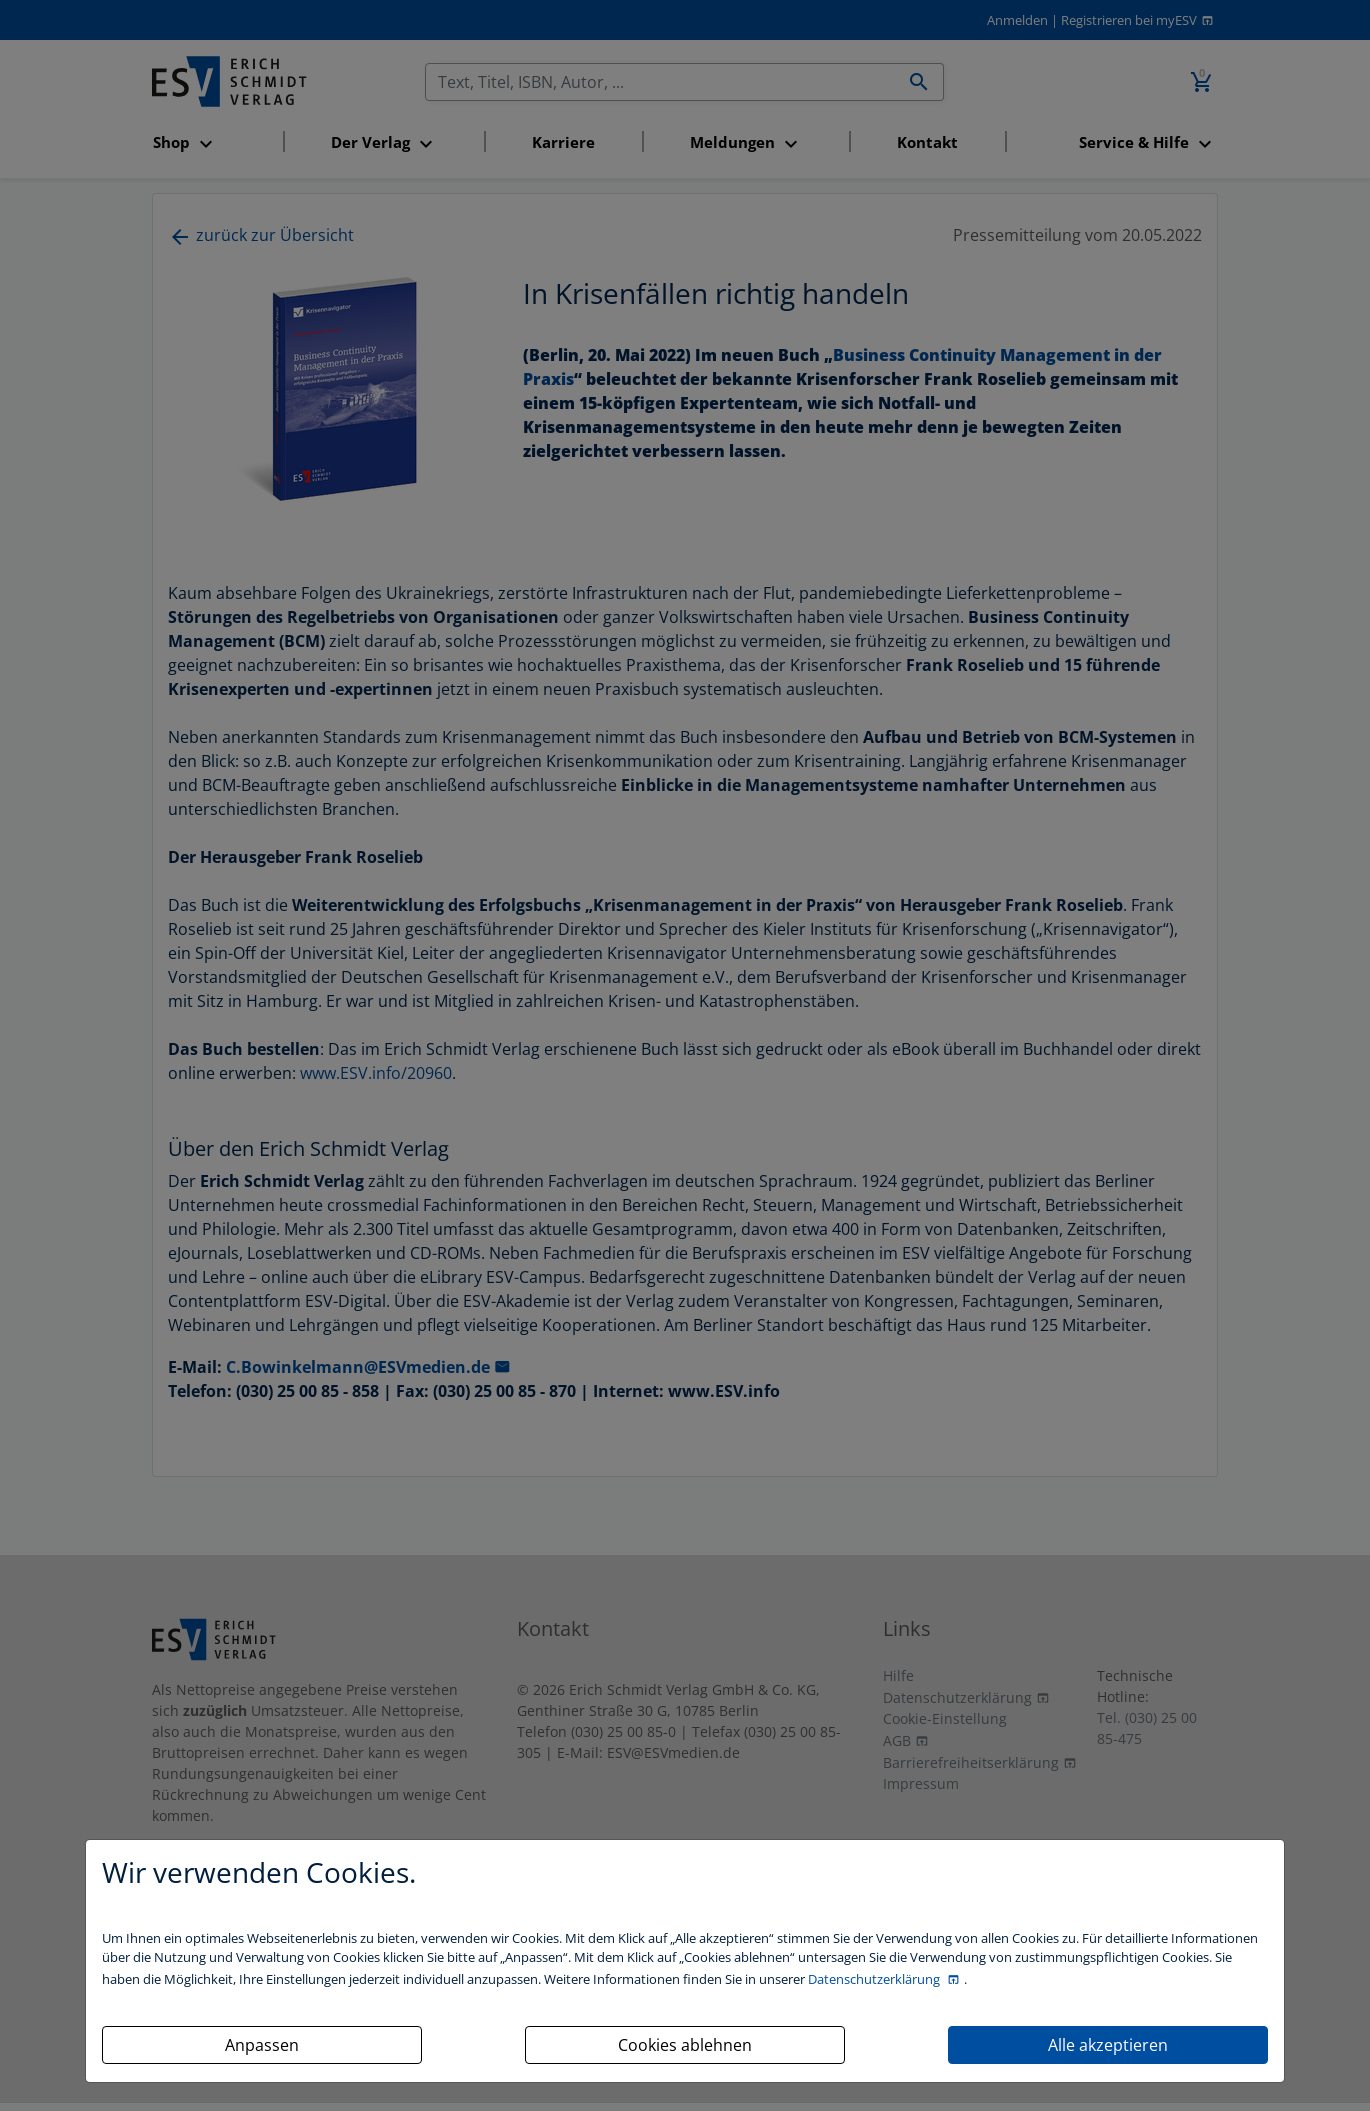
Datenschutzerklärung (875, 1979)
